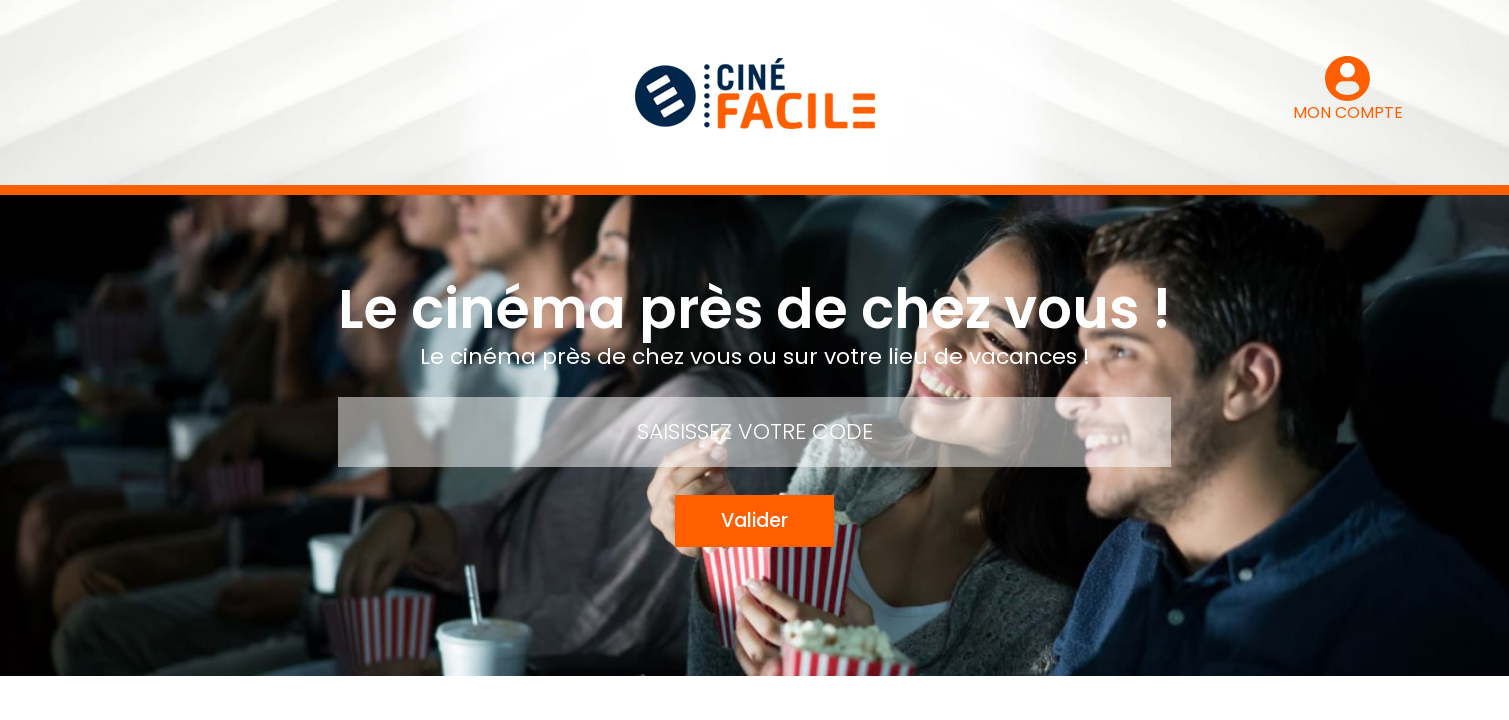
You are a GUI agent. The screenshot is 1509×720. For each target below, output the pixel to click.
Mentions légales (897, 698)
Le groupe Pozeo (1038, 698)
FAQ (794, 698)
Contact (595, 698)
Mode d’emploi (704, 698)
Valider (754, 520)
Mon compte (491, 698)
